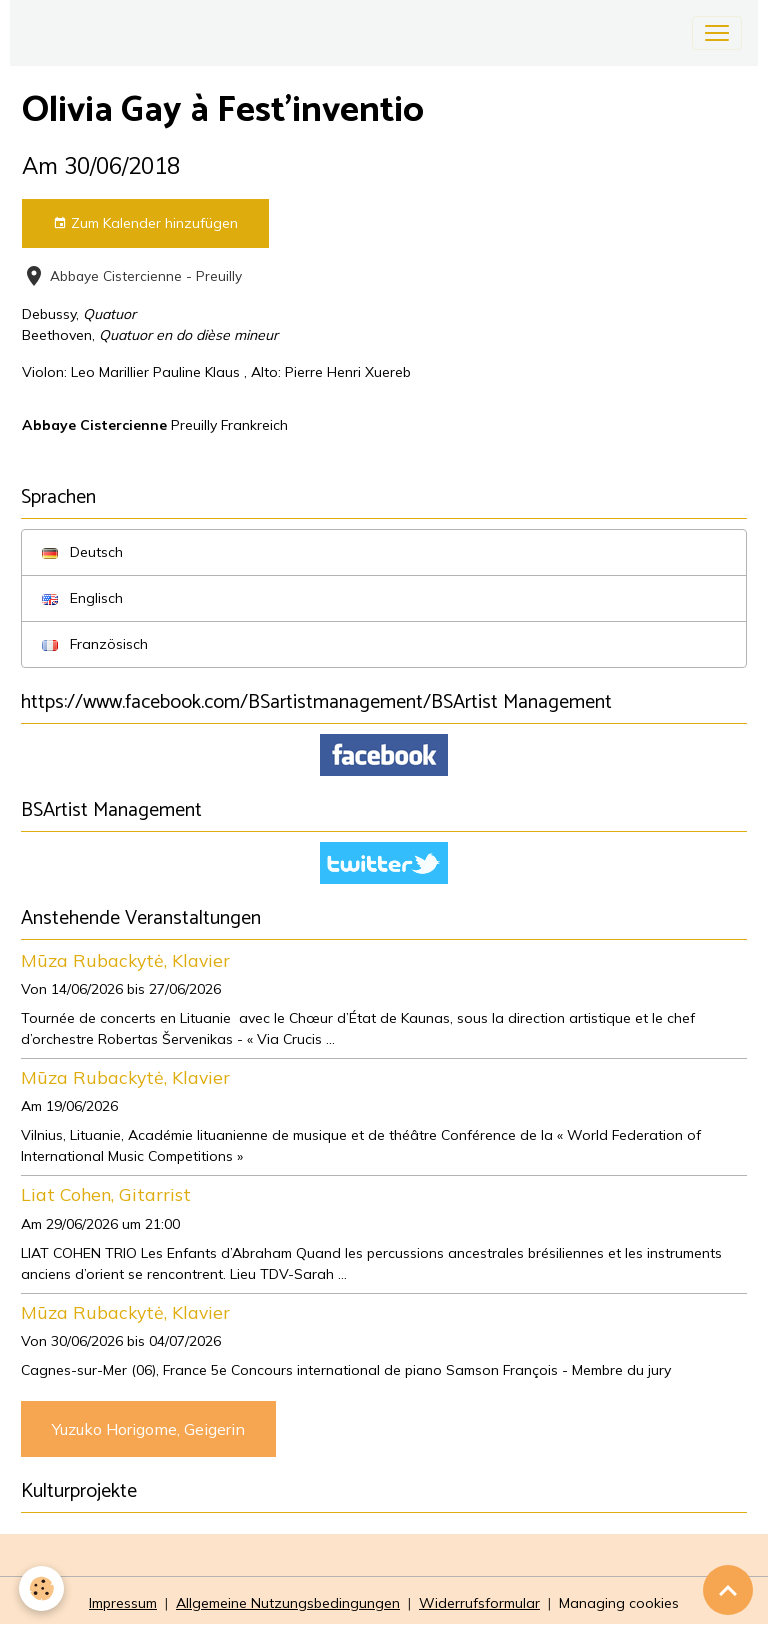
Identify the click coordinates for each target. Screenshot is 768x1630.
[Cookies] (42, 1588)
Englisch (82, 598)
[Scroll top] (728, 1590)
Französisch (95, 644)
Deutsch (82, 552)
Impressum (123, 1603)
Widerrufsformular (479, 1603)
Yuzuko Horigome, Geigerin (148, 1429)
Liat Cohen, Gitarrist (106, 1194)
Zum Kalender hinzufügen (145, 223)
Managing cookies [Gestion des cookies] (619, 1603)
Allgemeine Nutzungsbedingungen (288, 1603)
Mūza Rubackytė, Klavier (125, 960)
